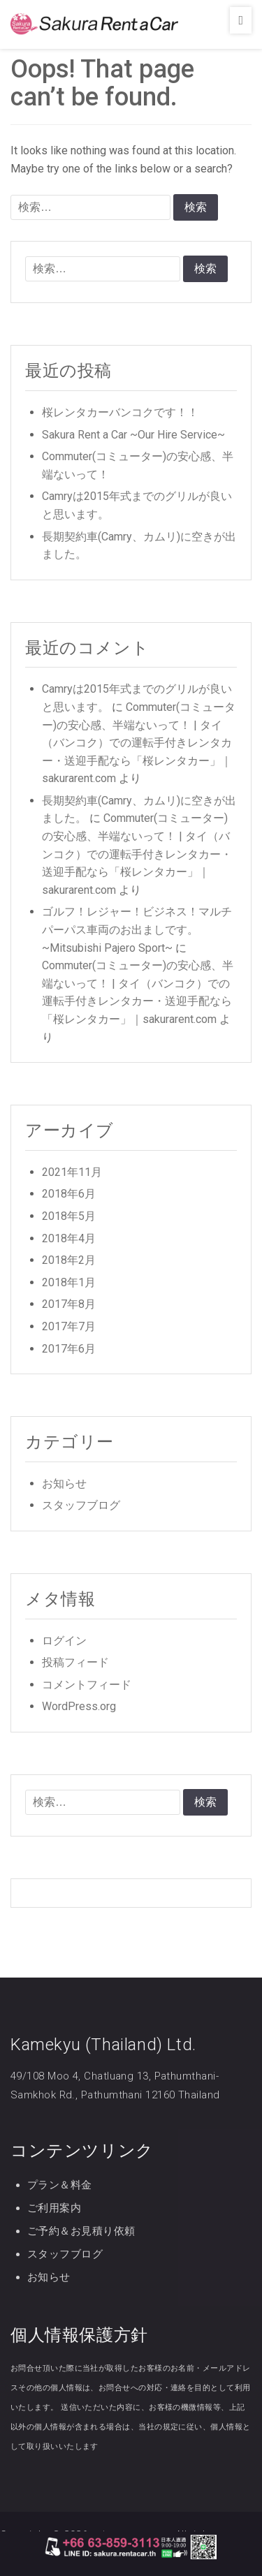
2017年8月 (69, 1304)
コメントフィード (86, 1684)
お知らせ (64, 1483)
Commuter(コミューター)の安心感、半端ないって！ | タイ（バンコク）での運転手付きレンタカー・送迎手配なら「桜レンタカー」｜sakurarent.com (138, 742)
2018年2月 (69, 1260)
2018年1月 (69, 1282)
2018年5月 (69, 1216)
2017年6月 (69, 1348)
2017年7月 (69, 1326)
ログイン (64, 1640)
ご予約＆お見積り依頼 (81, 2231)
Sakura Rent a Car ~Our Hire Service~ (133, 434)
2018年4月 (69, 1238)
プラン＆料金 (59, 2185)
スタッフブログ (81, 1505)
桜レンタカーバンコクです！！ (120, 412)
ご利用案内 (54, 2208)
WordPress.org (79, 1706)
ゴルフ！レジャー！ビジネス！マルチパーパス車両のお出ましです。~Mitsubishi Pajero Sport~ (137, 929)
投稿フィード (75, 1662)
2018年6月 (69, 1193)
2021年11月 (72, 1172)
